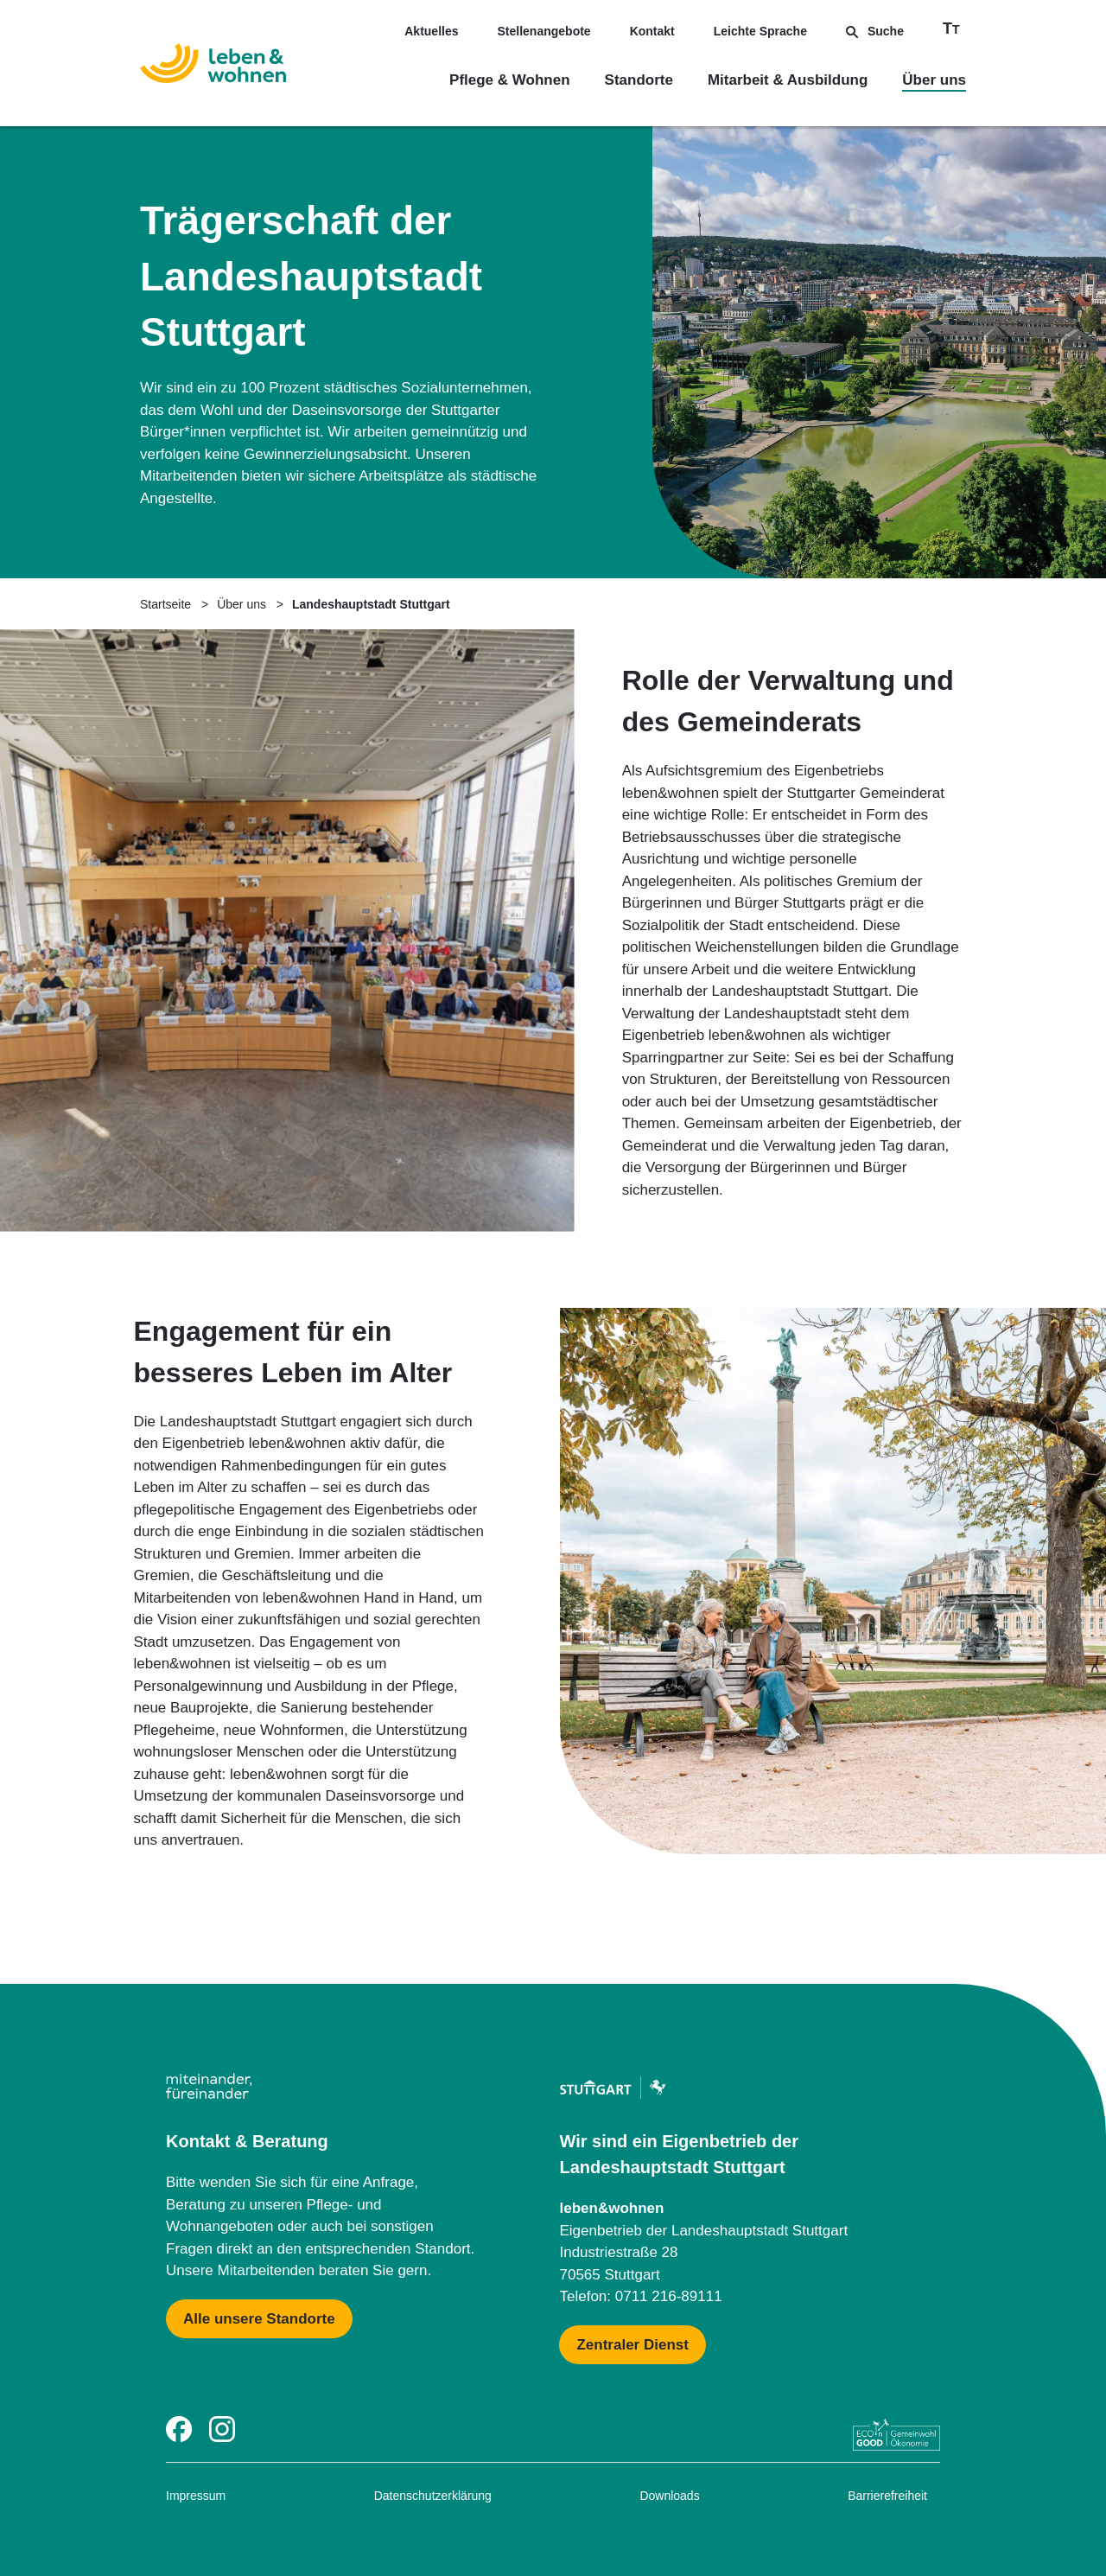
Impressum (196, 2496)
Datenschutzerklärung (433, 2496)
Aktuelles (431, 31)
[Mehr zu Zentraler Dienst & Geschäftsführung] (632, 2345)
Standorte (639, 80)
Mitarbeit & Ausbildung (788, 80)
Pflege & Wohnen (509, 80)
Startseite (165, 604)
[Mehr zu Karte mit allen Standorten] (259, 2319)
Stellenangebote (544, 31)
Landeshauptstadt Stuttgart (371, 604)
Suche (875, 31)
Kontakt (652, 31)
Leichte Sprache (760, 31)
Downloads (669, 2496)
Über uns (934, 80)
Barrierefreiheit (887, 2496)
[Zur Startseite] (213, 66)
